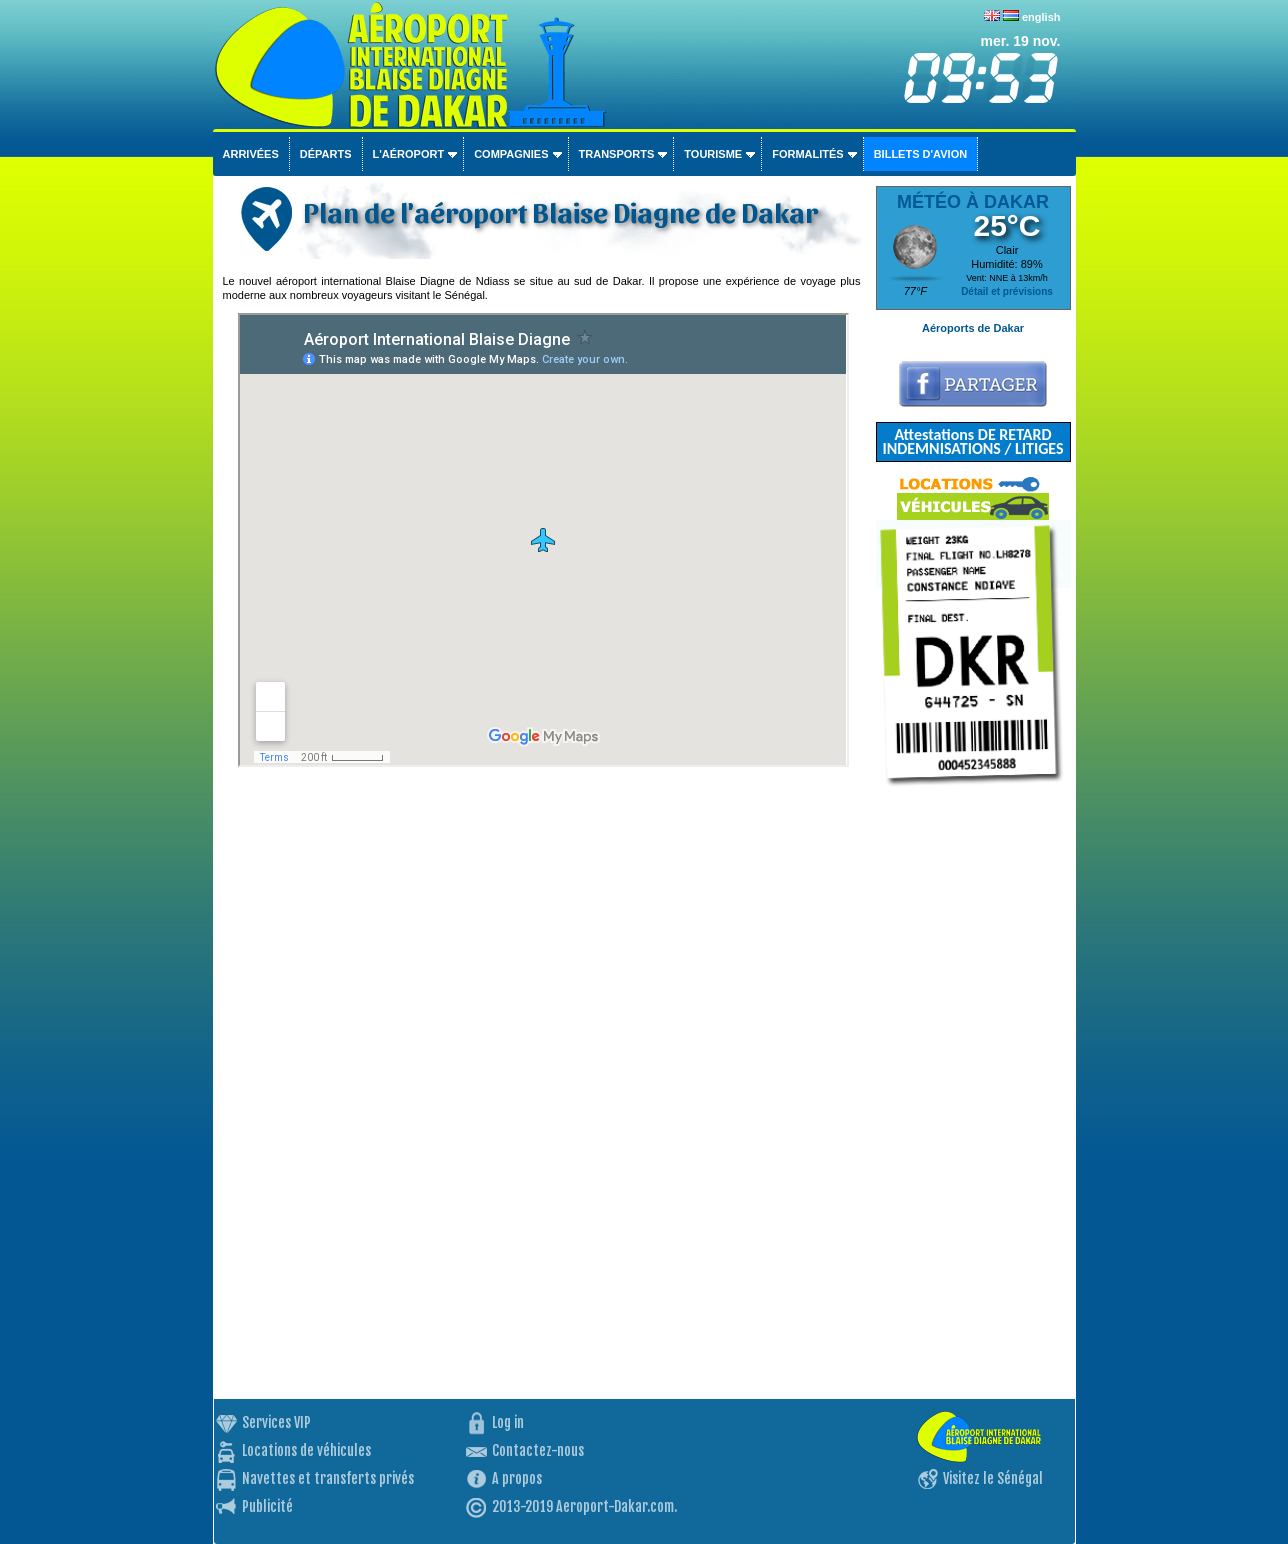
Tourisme (713, 154)
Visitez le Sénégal (993, 1478)
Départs (326, 154)
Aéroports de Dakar (973, 328)
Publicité (267, 1506)
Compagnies (511, 154)
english (1041, 17)
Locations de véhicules (306, 1450)
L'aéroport (409, 154)
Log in (508, 1422)
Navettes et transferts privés (328, 1478)
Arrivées (251, 154)
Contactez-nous (538, 1450)
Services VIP (276, 1422)
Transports (617, 154)
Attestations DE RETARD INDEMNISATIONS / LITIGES (972, 441)
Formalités (808, 154)
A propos (517, 1478)
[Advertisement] (973, 1099)
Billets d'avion (920, 154)
